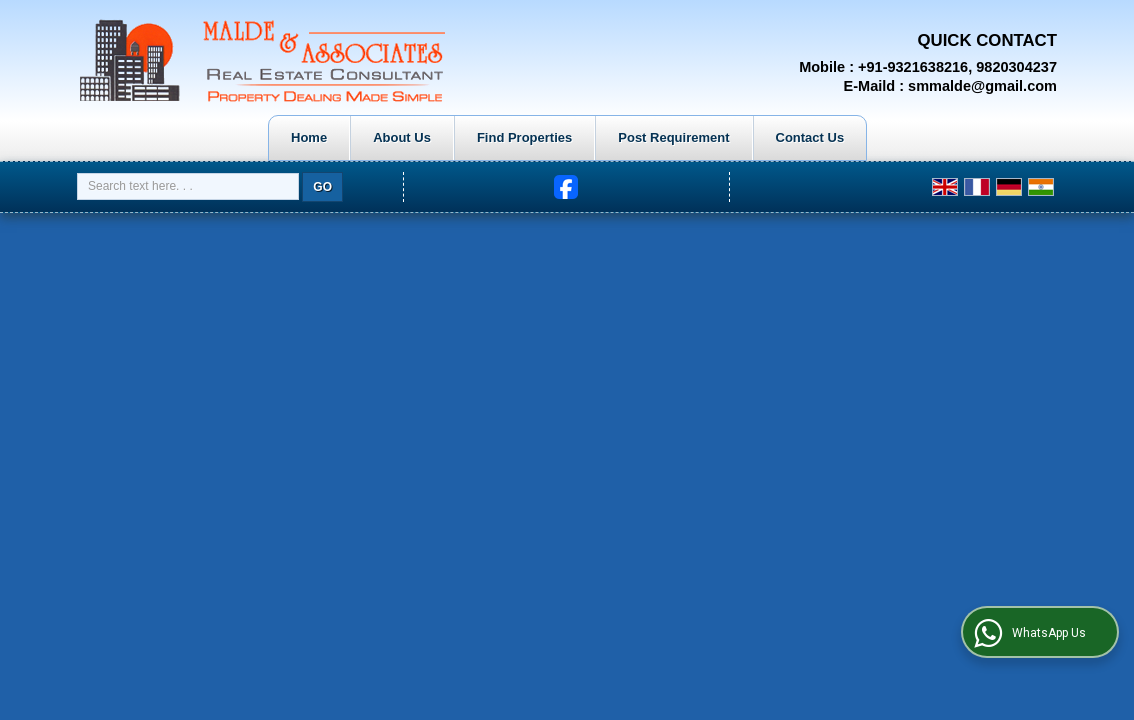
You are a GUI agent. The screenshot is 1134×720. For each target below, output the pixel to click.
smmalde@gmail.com (982, 86)
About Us (402, 137)
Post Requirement (673, 137)
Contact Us (810, 137)
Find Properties (524, 137)
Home (309, 137)
